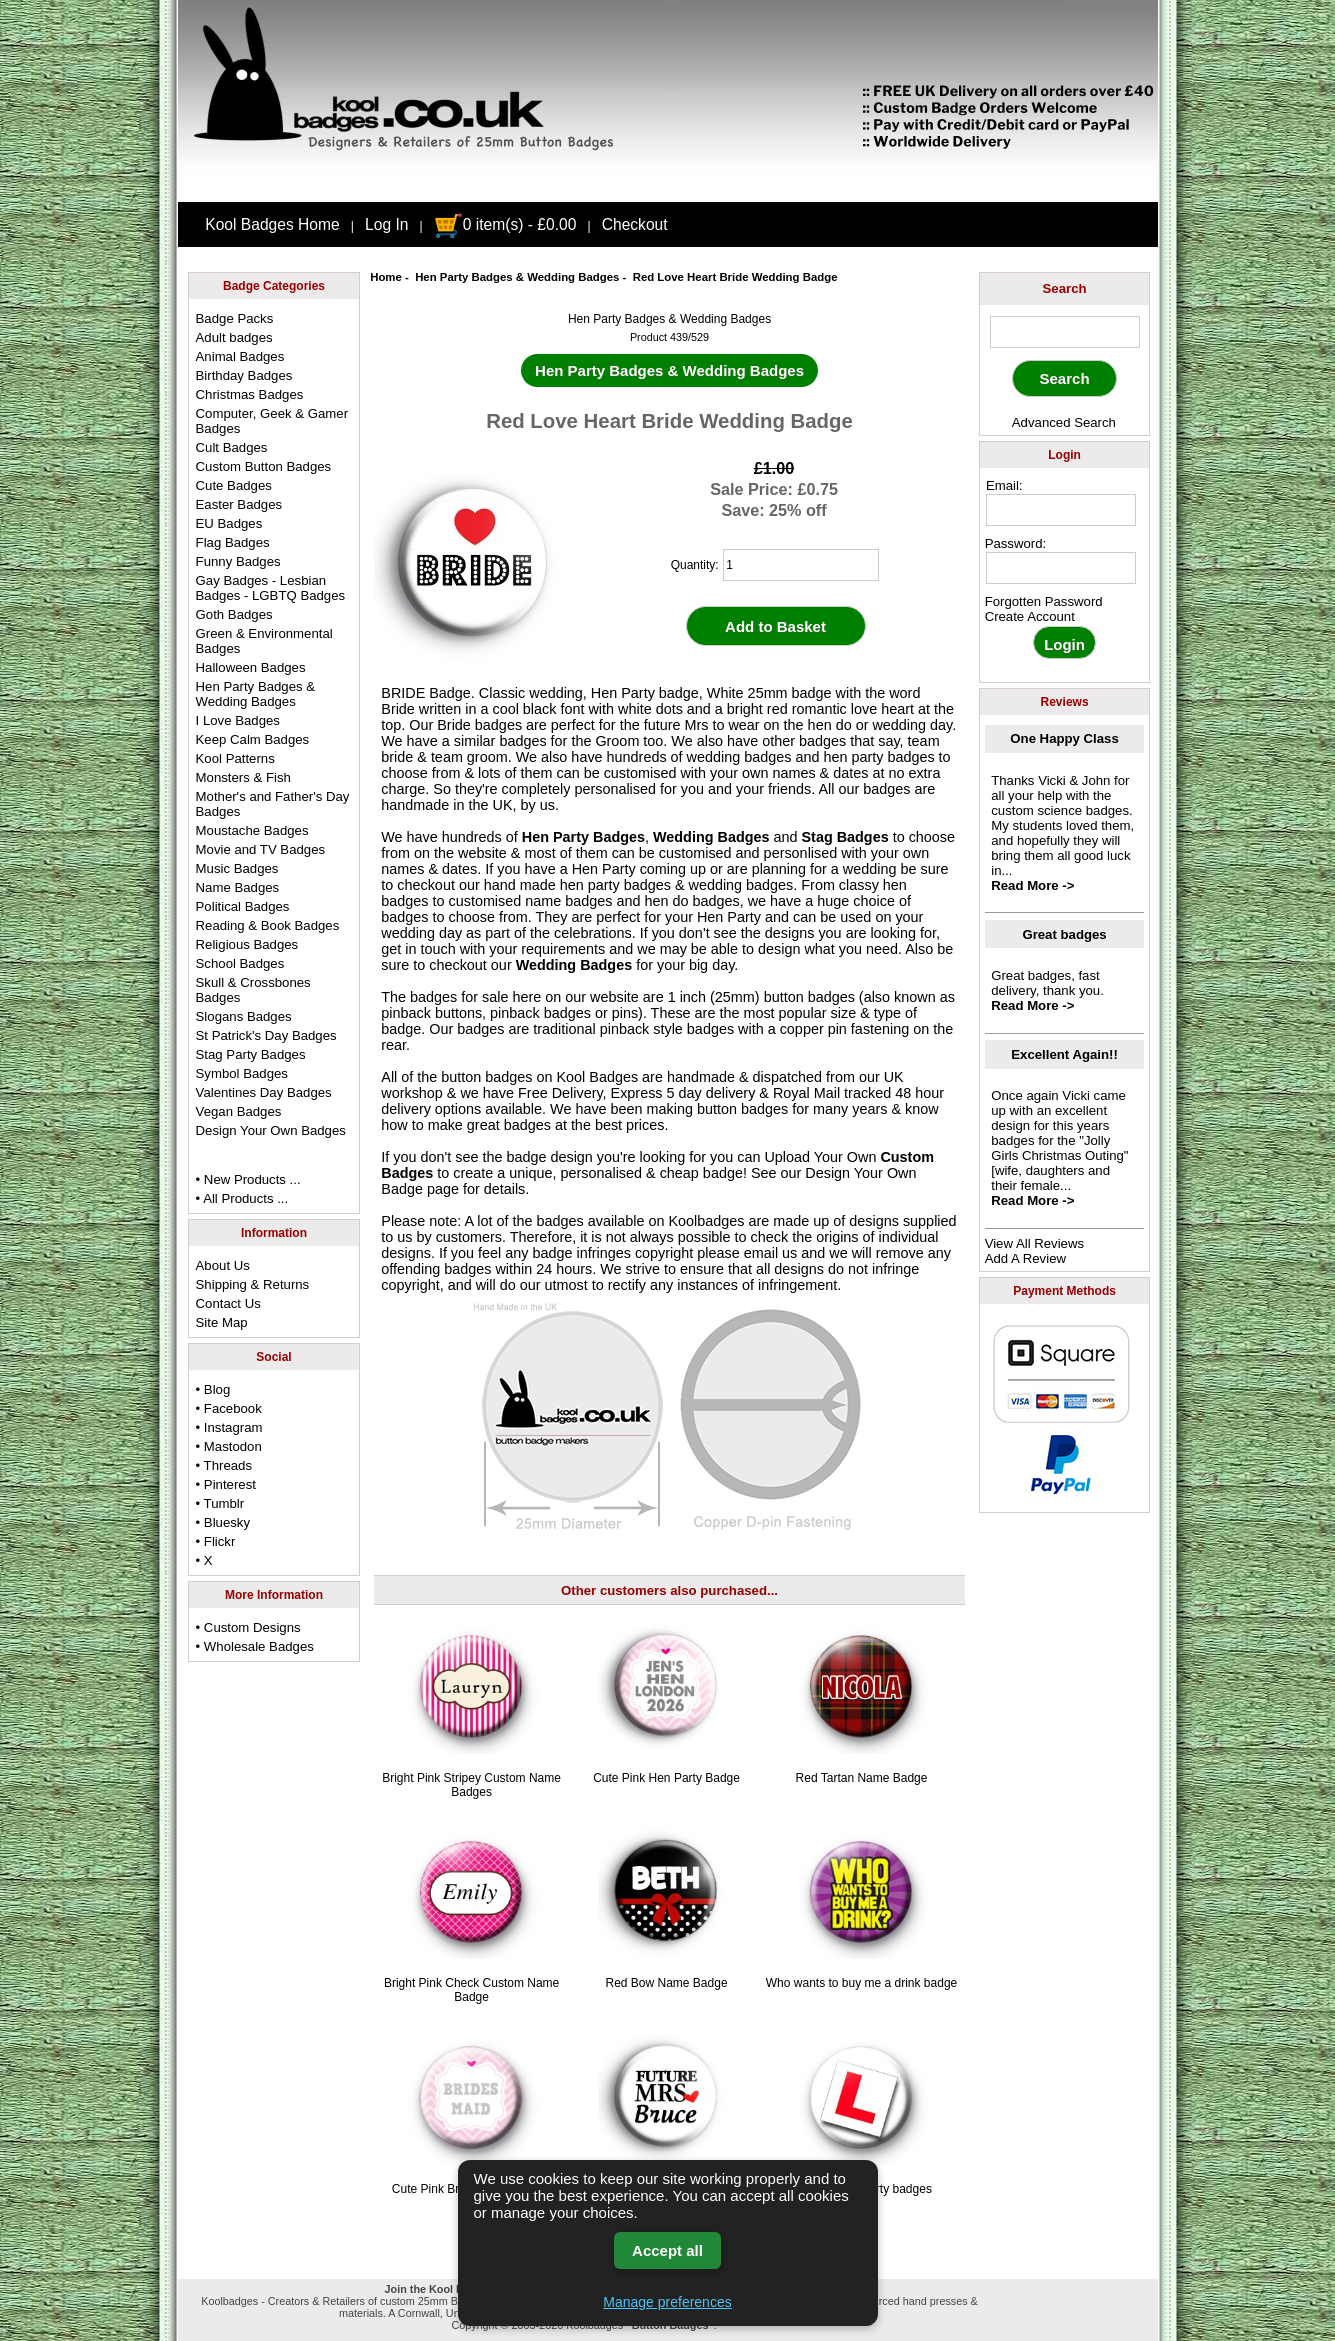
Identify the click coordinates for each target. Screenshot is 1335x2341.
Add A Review (1025, 1258)
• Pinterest (226, 1484)
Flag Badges (233, 542)
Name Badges (238, 887)
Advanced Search (1064, 422)
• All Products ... (242, 1198)
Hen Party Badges (583, 837)
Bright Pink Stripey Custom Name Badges (471, 1785)
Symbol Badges (242, 1073)
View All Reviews (1034, 1243)
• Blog (213, 1389)
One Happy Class (1064, 738)
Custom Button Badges (264, 466)
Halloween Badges (251, 667)
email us (771, 1253)
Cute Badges (234, 485)
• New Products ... (248, 1179)
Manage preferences (667, 2302)
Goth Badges (234, 614)
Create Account (1030, 616)
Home (386, 277)
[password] (1061, 568)
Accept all (667, 2250)
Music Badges (237, 868)
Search (1065, 288)
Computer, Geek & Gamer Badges (272, 421)
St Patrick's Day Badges (266, 1035)
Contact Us (228, 1303)
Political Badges (243, 906)
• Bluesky (223, 1522)
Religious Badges (247, 944)
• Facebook (229, 1408)
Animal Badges (240, 356)
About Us (223, 1265)
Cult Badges (232, 447)
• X (204, 1560)
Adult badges (234, 337)
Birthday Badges (244, 375)
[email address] (1061, 510)
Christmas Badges (250, 394)
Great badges (1064, 934)
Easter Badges (239, 504)
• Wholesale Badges (255, 1646)
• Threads (224, 1465)
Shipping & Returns (253, 1284)
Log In (386, 224)
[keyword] (1065, 332)
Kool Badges (598, 1077)
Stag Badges (844, 837)
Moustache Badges (252, 830)
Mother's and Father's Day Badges (273, 804)
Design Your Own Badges (271, 1130)
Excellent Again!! (1064, 1054)
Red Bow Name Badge (667, 1983)
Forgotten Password (1044, 601)
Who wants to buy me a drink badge (861, 1983)
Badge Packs (235, 318)
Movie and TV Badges (261, 849)
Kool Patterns (235, 758)
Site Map (222, 1322)
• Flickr (216, 1541)
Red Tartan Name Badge (862, 1778)
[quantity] (801, 565)
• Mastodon (229, 1446)
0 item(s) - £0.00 (505, 224)
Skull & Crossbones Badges (253, 990)
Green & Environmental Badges (264, 641)
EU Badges (229, 523)
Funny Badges (238, 561)
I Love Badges (238, 720)
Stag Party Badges (251, 1054)
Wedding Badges (711, 837)
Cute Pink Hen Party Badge (666, 1778)
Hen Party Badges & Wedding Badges (517, 277)
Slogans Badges (244, 1016)
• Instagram (229, 1427)
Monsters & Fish (243, 777)
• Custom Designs (248, 1627)
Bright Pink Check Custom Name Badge (471, 1990)
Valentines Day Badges (264, 1092)
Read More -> (1032, 885)
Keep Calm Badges (253, 739)
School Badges (240, 963)
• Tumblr (220, 1503)
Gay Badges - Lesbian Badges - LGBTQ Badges (271, 588)
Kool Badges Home (272, 224)
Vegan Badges (239, 1111)
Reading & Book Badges (268, 925)
